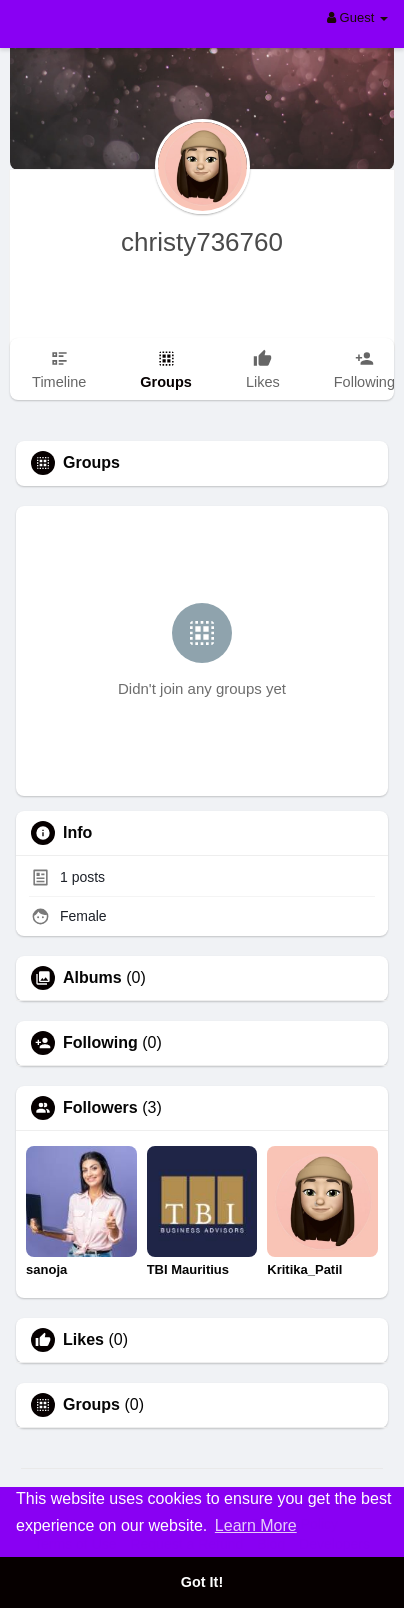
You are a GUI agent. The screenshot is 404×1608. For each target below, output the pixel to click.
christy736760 (202, 242)
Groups (91, 1405)
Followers (100, 1108)
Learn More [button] (256, 1525)
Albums (92, 978)
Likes (83, 1340)
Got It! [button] (202, 1582)
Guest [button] (357, 17)
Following (100, 1043)
